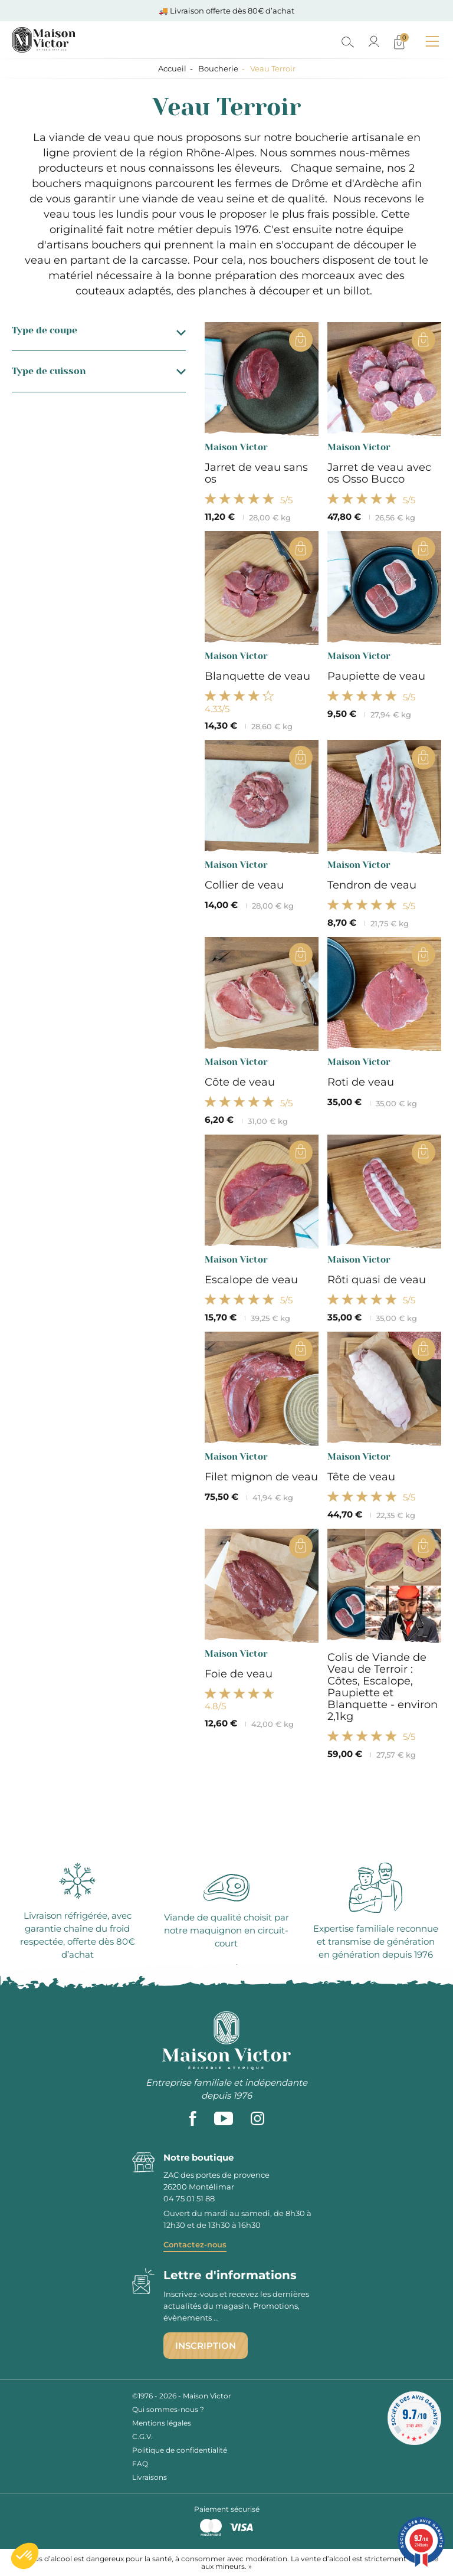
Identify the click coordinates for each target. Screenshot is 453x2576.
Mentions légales (161, 2422)
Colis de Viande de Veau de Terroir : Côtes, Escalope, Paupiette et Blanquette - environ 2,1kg (382, 1686)
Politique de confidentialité (179, 2450)
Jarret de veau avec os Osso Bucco (379, 473)
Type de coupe (99, 330)
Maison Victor (236, 447)
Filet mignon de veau (261, 1477)
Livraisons (149, 2477)
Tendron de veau (371, 885)
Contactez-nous (194, 2244)
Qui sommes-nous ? (168, 2409)
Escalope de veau (251, 1280)
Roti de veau (360, 1082)
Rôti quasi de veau (376, 1280)
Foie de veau (239, 1674)
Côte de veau (240, 1082)
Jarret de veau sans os (256, 473)
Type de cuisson (99, 370)
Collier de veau (244, 885)
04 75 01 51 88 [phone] (189, 2198)
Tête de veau (361, 1477)
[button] (25, 2556)
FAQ (140, 2463)
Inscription (205, 2345)
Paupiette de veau (376, 676)
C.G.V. (142, 2436)
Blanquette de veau (257, 676)
